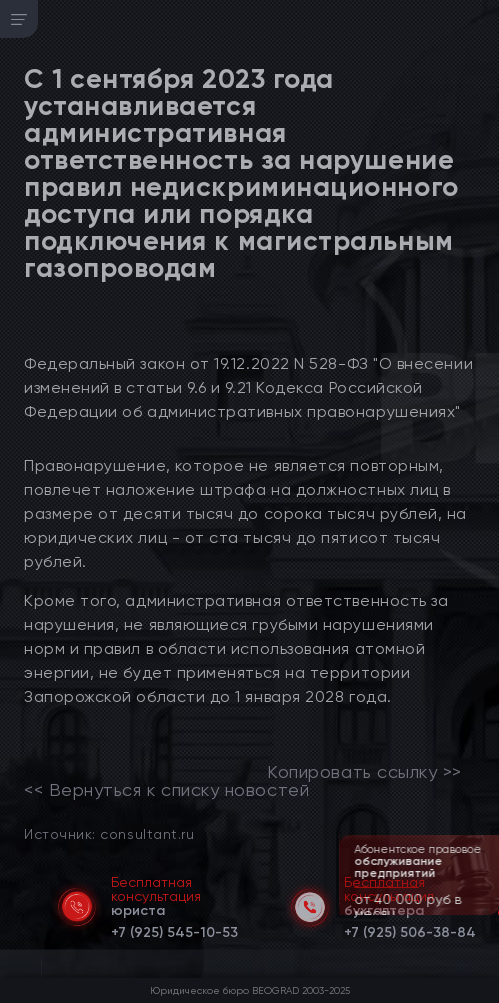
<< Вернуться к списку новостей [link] (166, 790)
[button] (486, 913)
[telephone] (174, 929)
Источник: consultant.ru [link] (109, 833)
